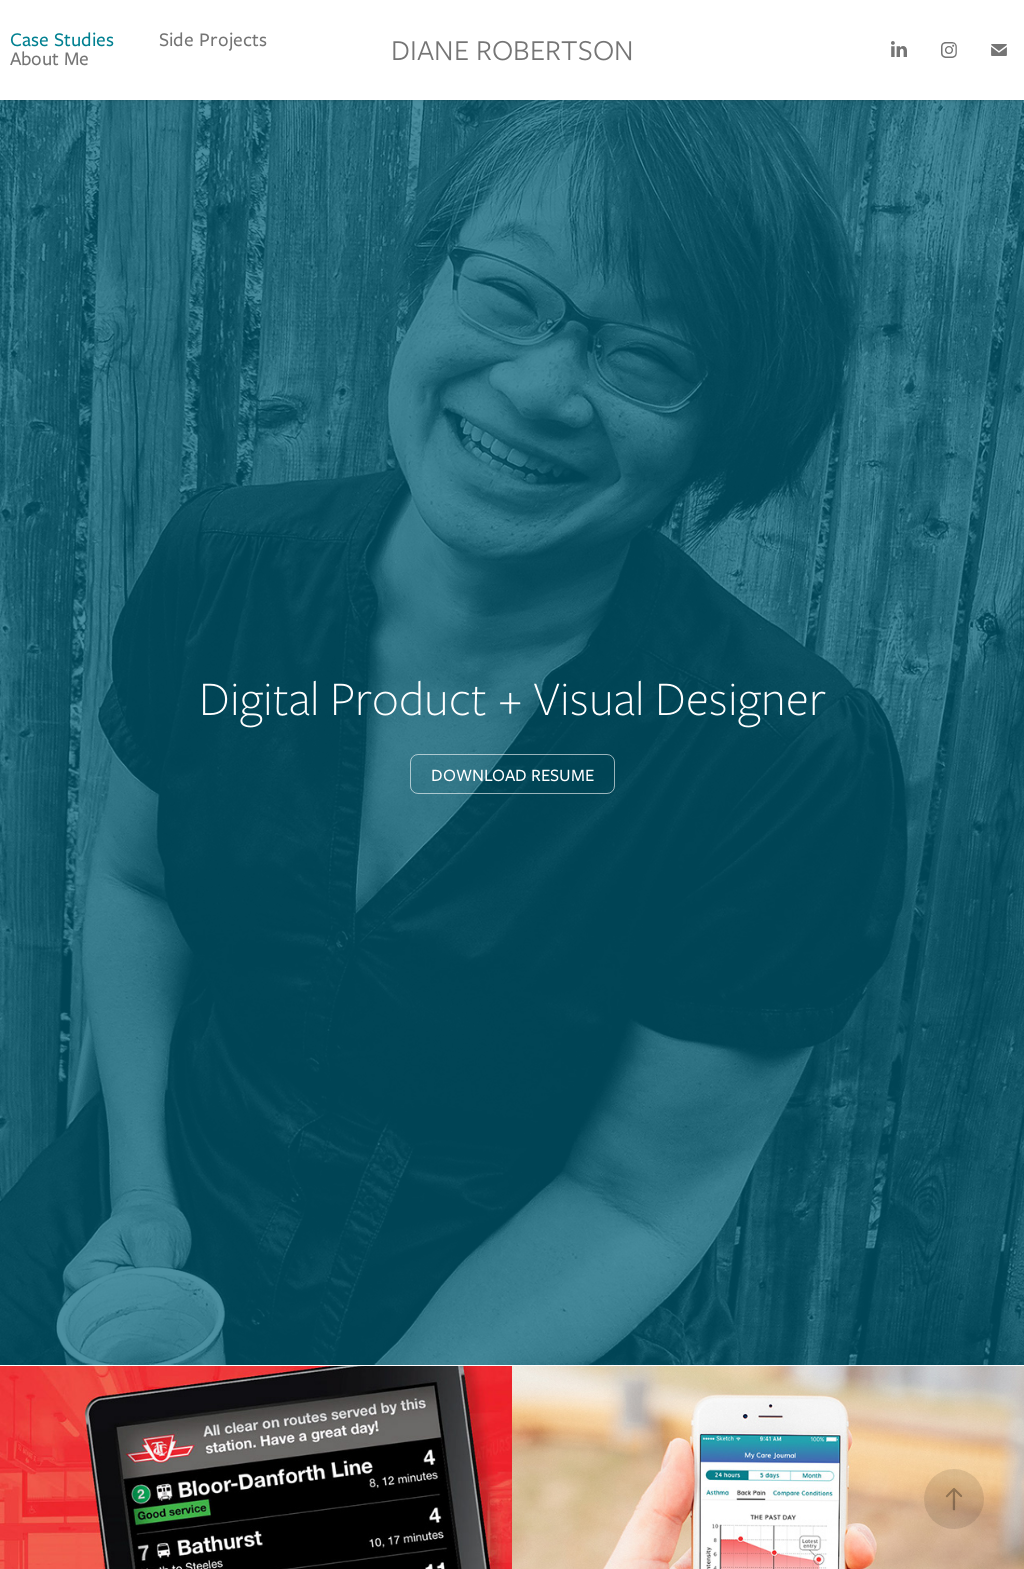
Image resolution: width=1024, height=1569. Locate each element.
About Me (49, 58)
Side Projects (213, 39)
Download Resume (512, 775)
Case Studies (62, 39)
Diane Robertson (512, 49)
